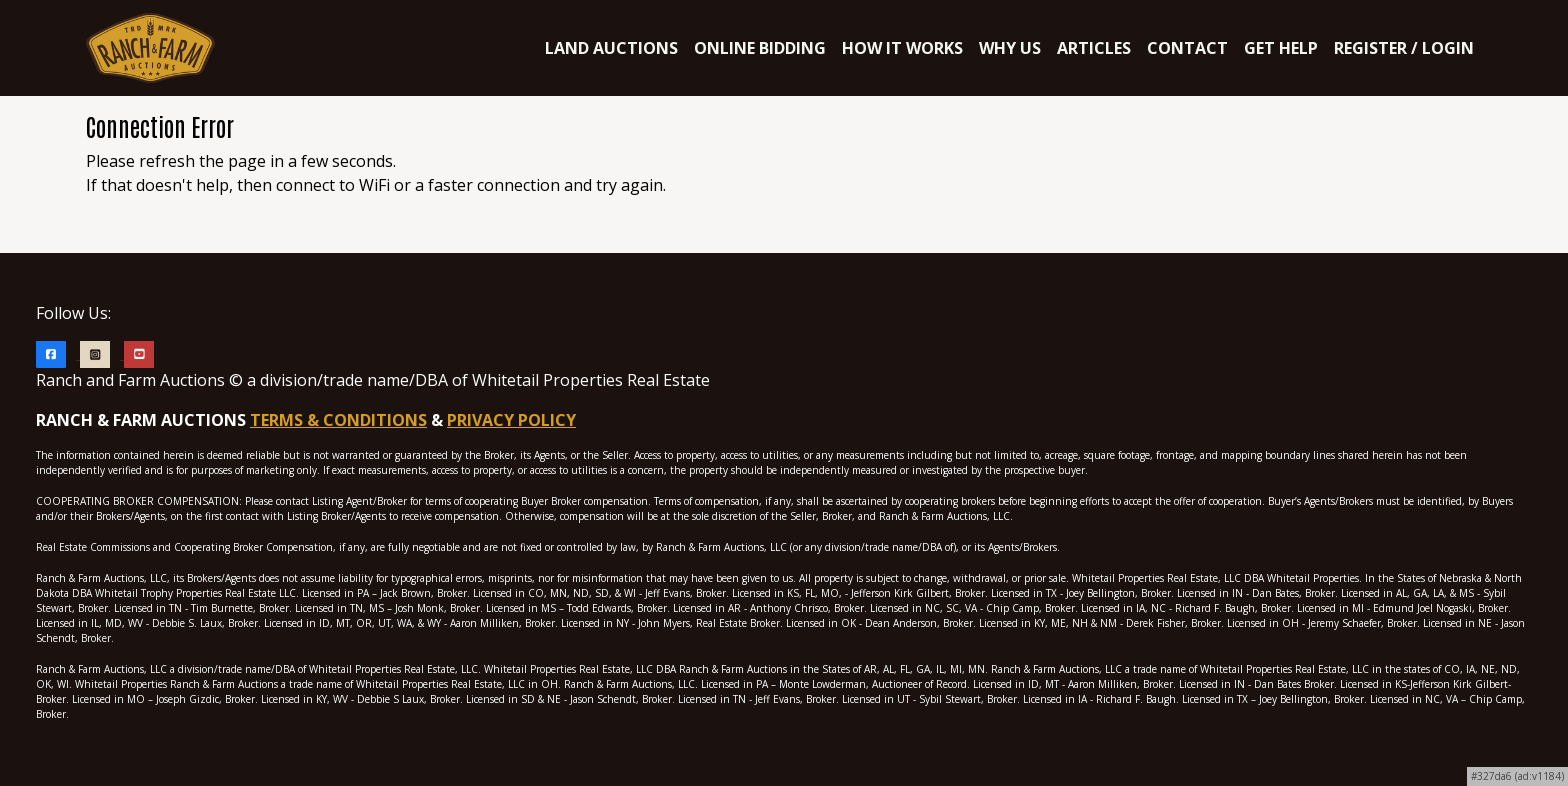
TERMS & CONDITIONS (338, 420)
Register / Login (1404, 48)
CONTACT (1187, 48)
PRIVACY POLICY (511, 420)
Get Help (1281, 48)
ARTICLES (1094, 48)
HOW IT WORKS (902, 48)
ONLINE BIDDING (760, 48)
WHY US (1010, 48)
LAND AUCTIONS (611, 48)
